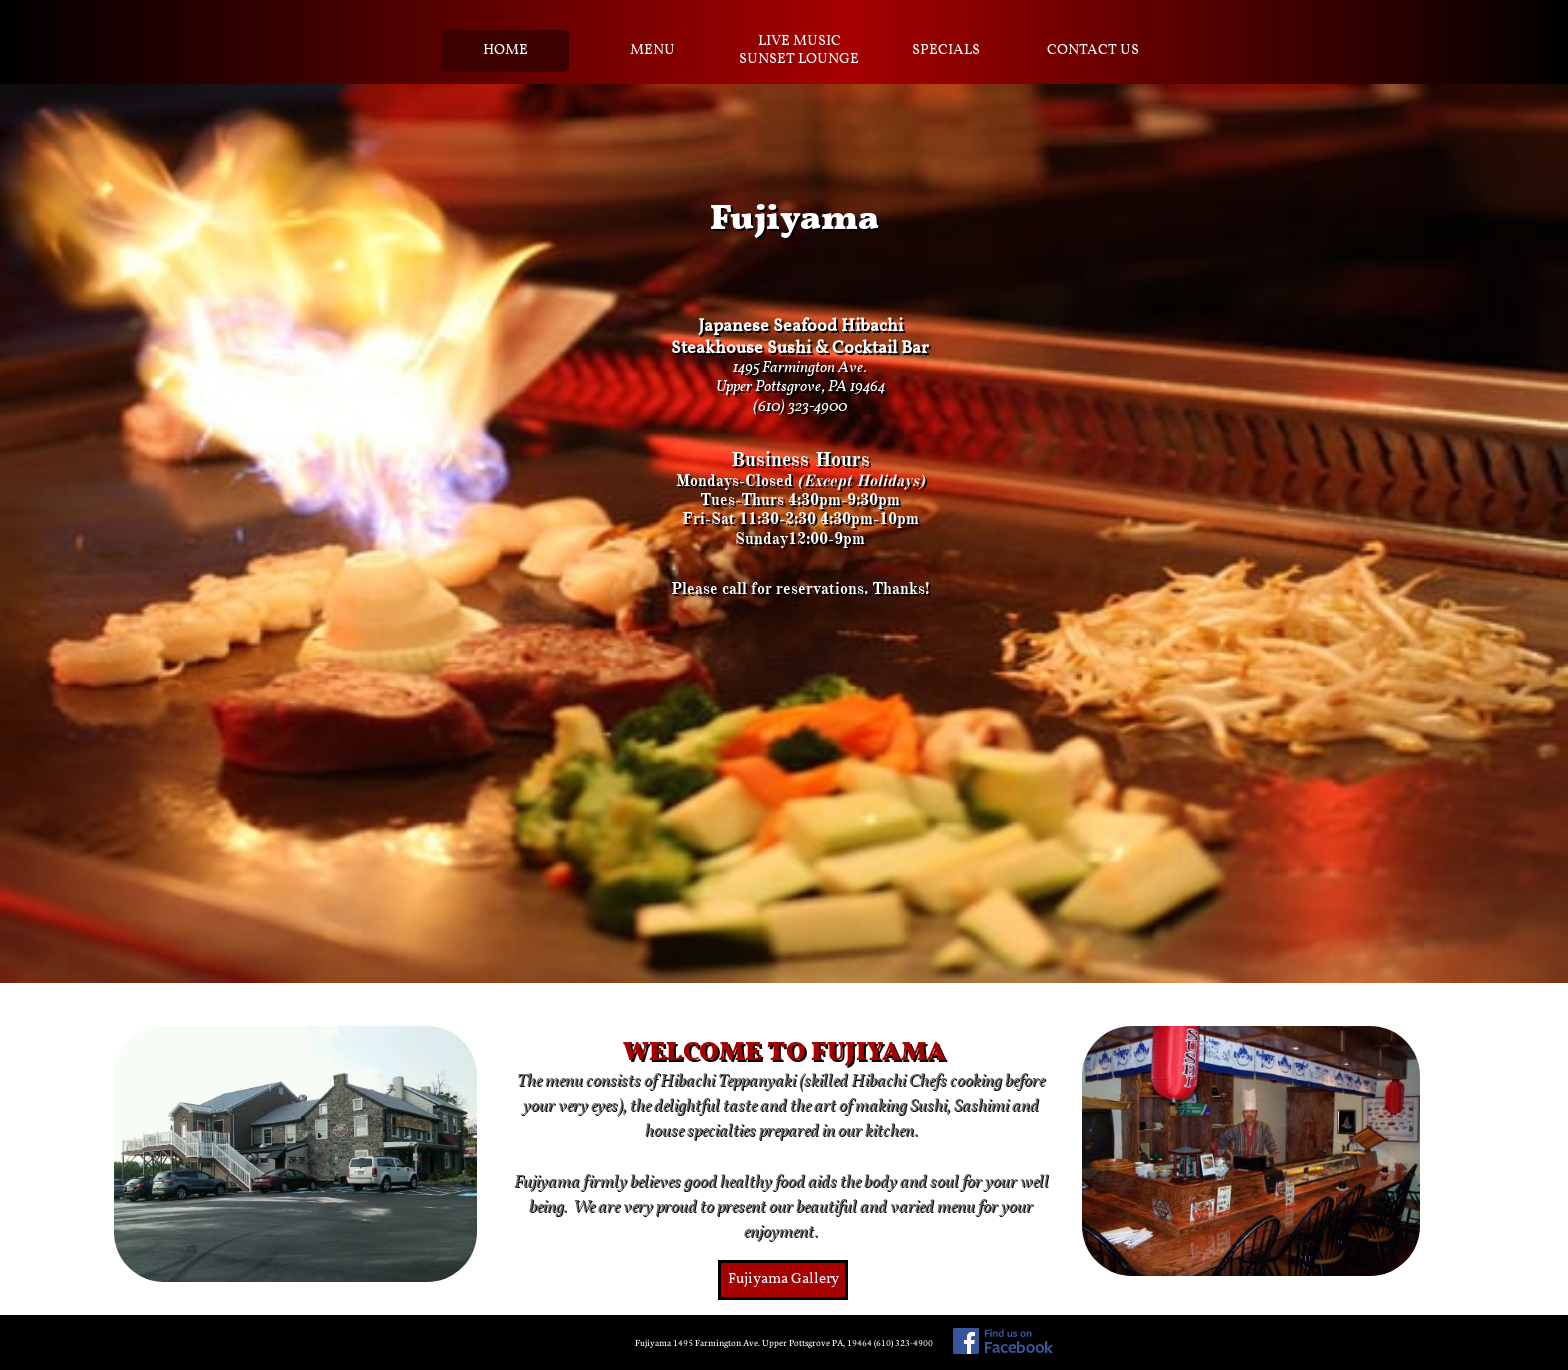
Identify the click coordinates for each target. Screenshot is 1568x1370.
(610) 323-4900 (800, 407)
